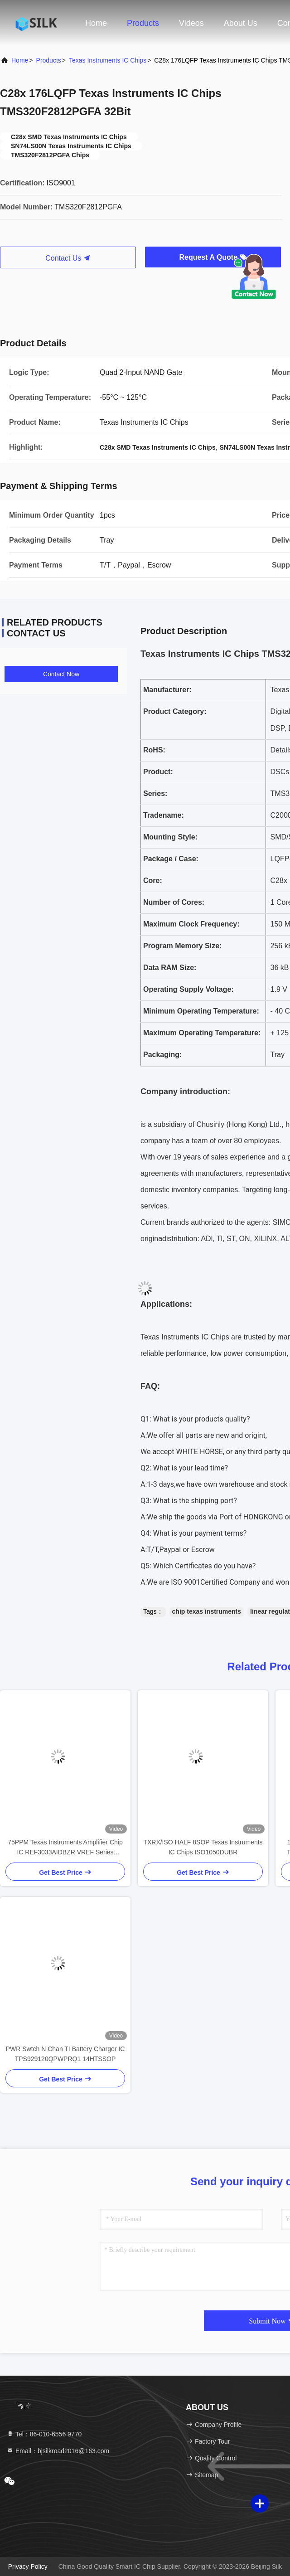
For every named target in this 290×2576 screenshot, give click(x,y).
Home (96, 23)
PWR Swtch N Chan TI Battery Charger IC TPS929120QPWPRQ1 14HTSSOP (65, 2053)
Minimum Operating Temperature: (201, 1011)
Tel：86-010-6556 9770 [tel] (44, 2434)
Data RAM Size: (169, 967)
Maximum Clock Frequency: (191, 924)
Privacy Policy (28, 2566)
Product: (158, 772)
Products (143, 23)
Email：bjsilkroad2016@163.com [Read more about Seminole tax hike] (57, 2451)
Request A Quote (212, 257)
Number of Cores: (173, 902)
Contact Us (68, 258)
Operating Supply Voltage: (188, 989)
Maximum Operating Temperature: (202, 1033)
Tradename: (163, 815)
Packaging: (162, 1054)
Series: (155, 793)
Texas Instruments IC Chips (107, 60)
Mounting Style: (170, 837)
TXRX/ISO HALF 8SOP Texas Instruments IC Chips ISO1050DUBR (202, 1847)
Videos (191, 23)
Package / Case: (170, 859)
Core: (152, 880)
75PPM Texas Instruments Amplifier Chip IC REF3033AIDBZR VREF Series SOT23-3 (65, 1848)
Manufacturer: (167, 690)
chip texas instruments (207, 1611)
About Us (240, 23)
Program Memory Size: (182, 946)
